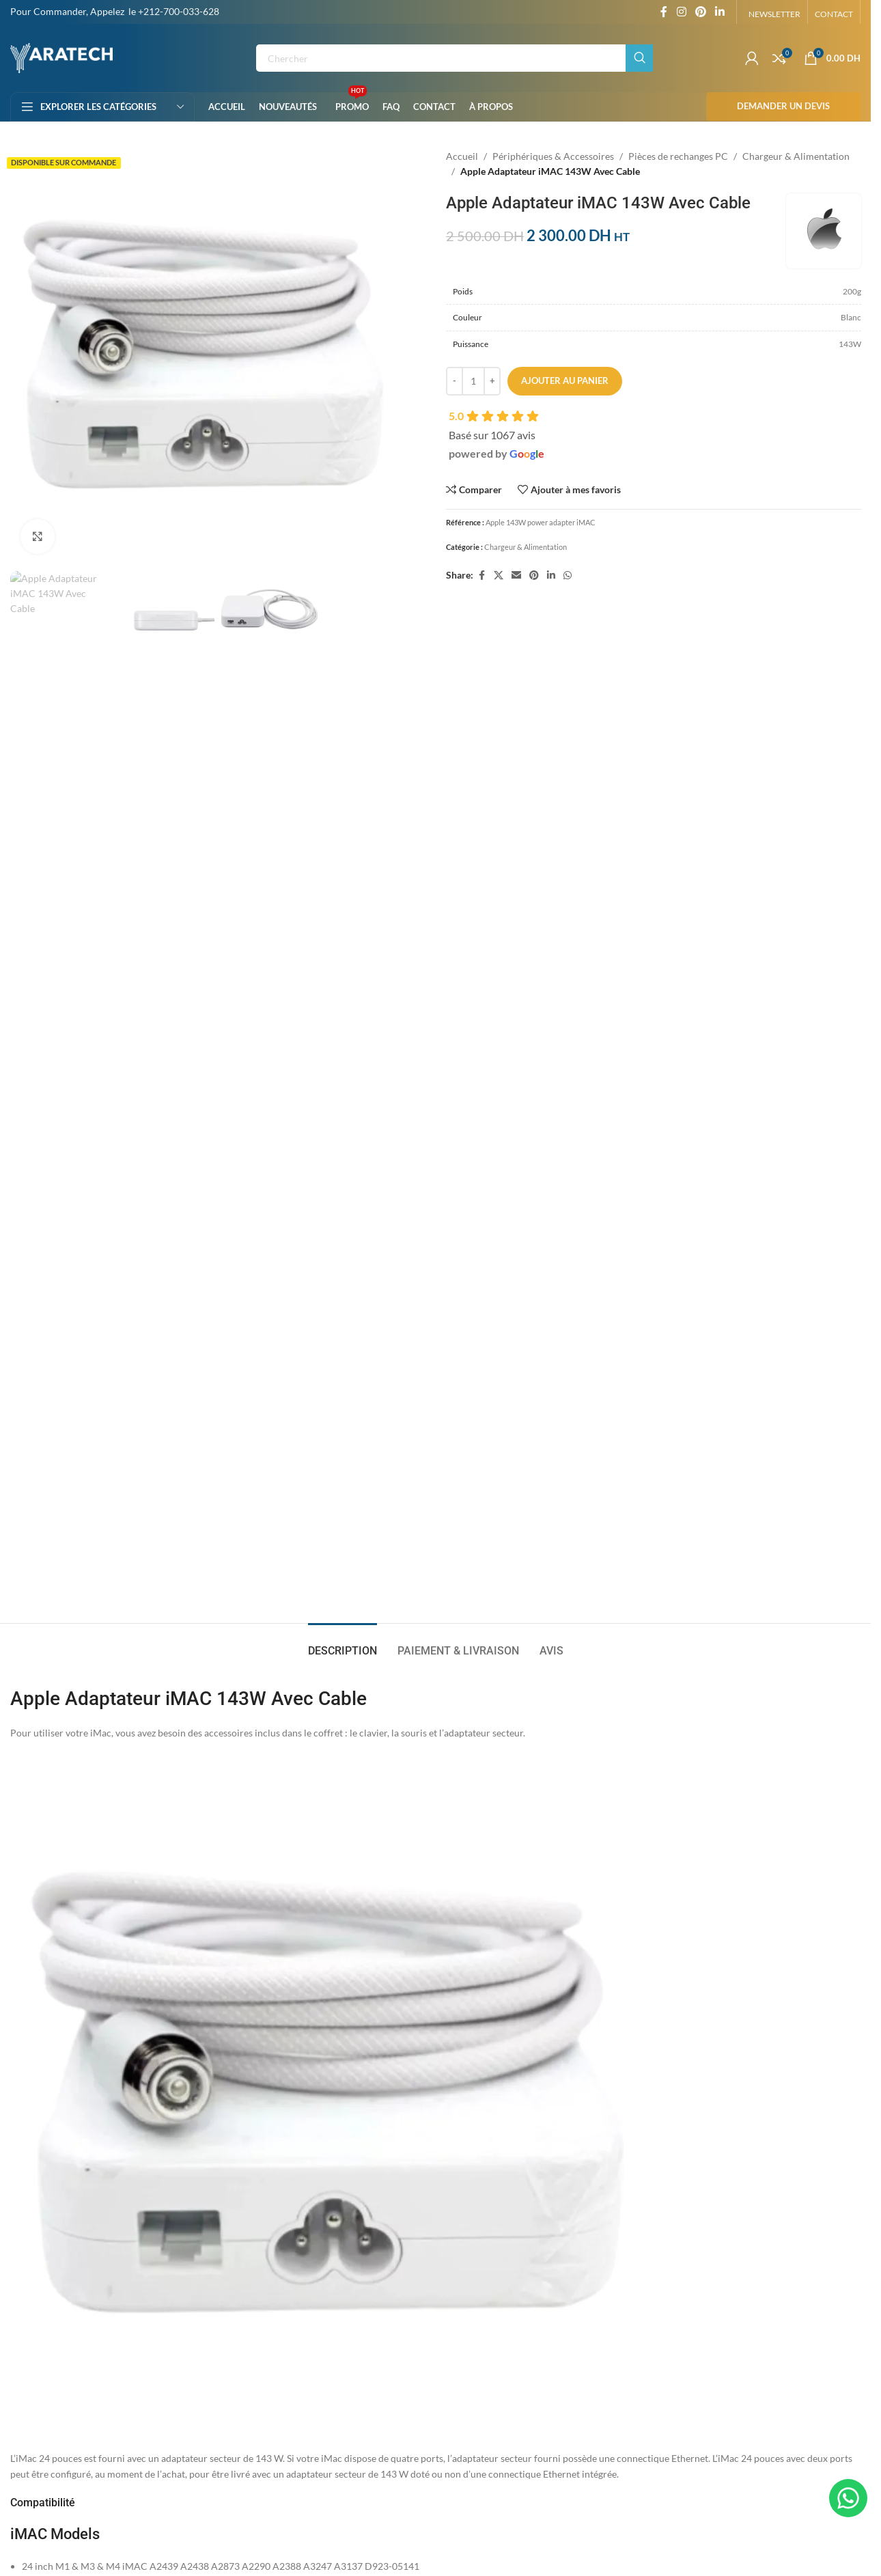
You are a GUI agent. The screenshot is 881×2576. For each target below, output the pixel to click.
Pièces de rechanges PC (678, 156)
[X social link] (498, 575)
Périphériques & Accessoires (553, 156)
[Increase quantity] (492, 381)
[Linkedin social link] (720, 11)
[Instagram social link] (681, 11)
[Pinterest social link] (700, 11)
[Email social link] (516, 575)
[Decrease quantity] (454, 381)
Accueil (462, 156)
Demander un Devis (783, 105)
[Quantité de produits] (473, 381)
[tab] (342, 717)
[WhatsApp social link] (567, 575)
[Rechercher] (454, 58)
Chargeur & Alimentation (796, 156)
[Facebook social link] (664, 11)
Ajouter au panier (565, 380)
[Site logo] (61, 57)
